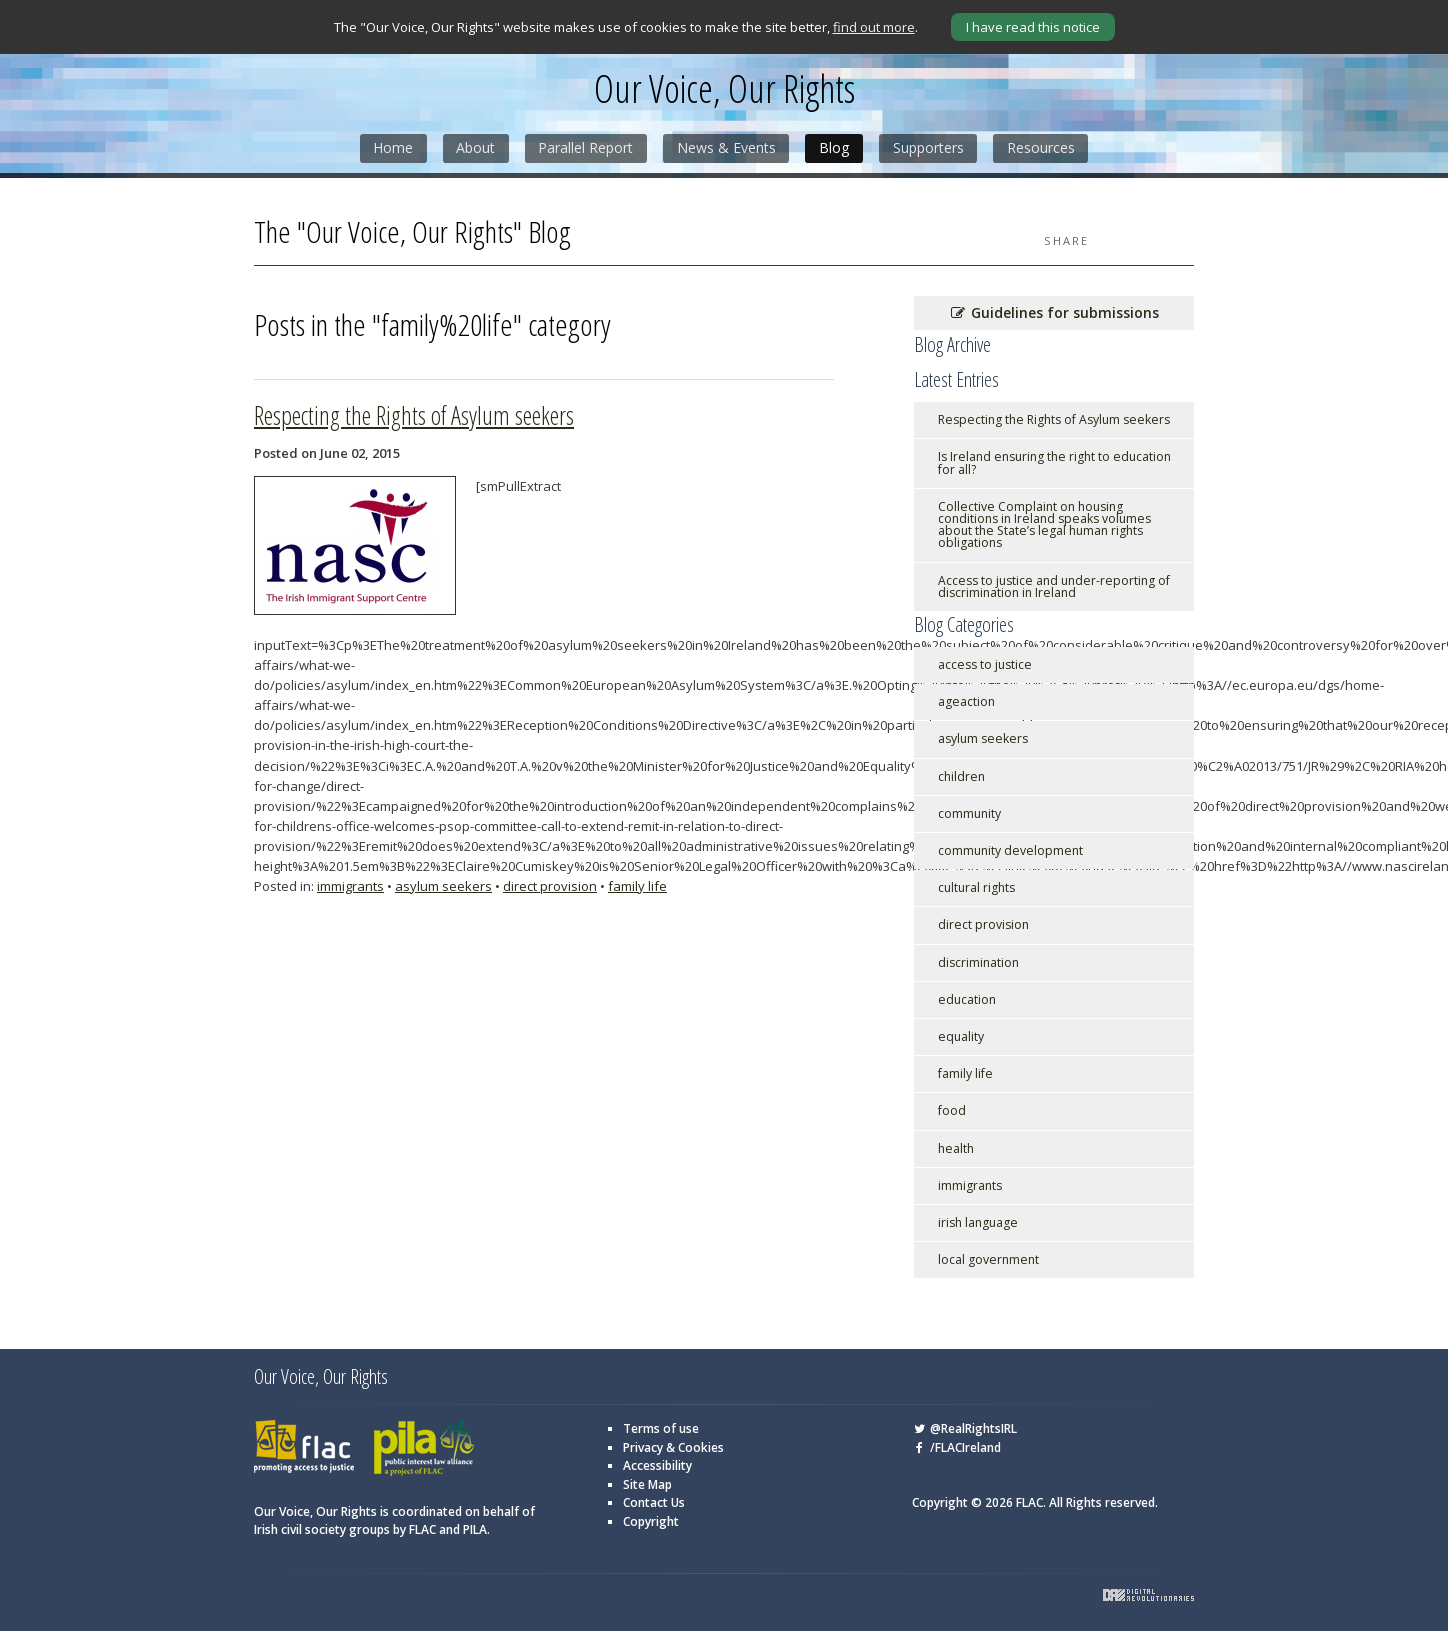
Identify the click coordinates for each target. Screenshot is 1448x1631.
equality (961, 1035)
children (961, 775)
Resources (1043, 148)
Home (391, 148)
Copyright (651, 1520)
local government (988, 1259)
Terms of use (661, 1428)
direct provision (550, 885)
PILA (424, 1448)
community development (1010, 849)
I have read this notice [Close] (1033, 27)
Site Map (647, 1483)
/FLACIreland (956, 1446)
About (474, 148)
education (967, 998)
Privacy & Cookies (673, 1446)
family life (637, 885)
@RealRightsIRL (964, 1428)
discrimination (978, 961)
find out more (874, 27)
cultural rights (976, 887)
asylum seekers (443, 885)
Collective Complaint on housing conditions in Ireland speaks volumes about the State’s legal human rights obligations (1044, 524)
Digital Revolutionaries (1148, 1594)
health (956, 1147)
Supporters (929, 148)
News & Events (726, 148)
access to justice (985, 663)
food (952, 1110)
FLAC (304, 1448)
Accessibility (657, 1465)
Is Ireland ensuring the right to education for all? (1054, 462)
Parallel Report (585, 148)
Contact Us (654, 1502)
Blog (835, 148)
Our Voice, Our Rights (724, 90)
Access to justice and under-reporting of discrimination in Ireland (1054, 585)
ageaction (966, 701)
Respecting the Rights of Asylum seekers (414, 414)
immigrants (350, 885)
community (969, 812)
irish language (978, 1221)
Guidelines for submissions (1054, 312)
